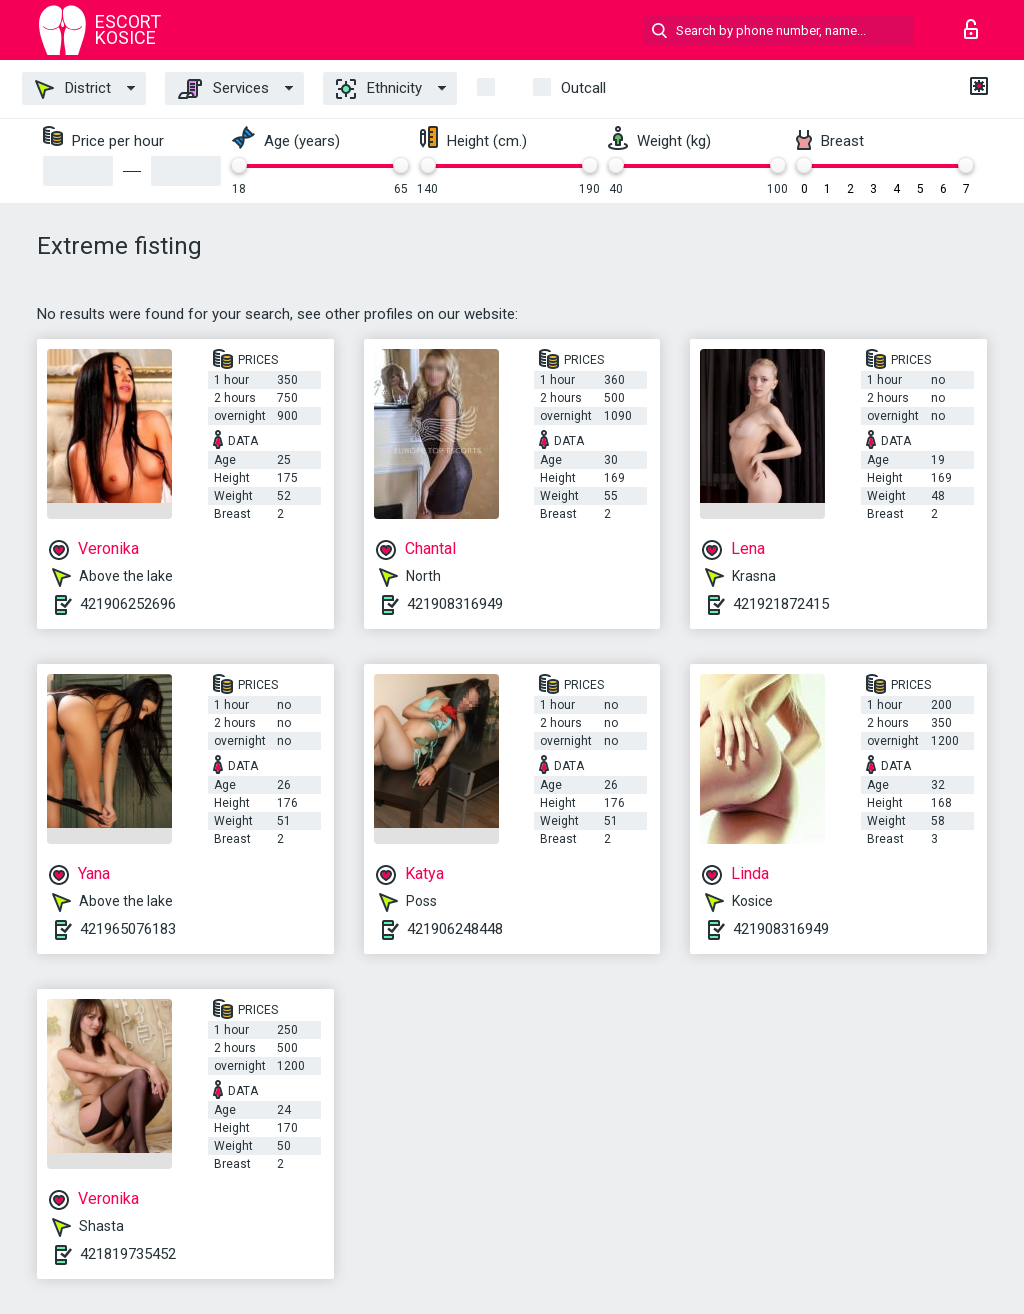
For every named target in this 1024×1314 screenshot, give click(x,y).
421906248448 (455, 929)
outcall (583, 88)
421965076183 (128, 929)
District (73, 89)
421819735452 (128, 1254)
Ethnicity (379, 89)
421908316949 (455, 604)
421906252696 (128, 604)
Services (223, 89)
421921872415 (781, 604)
